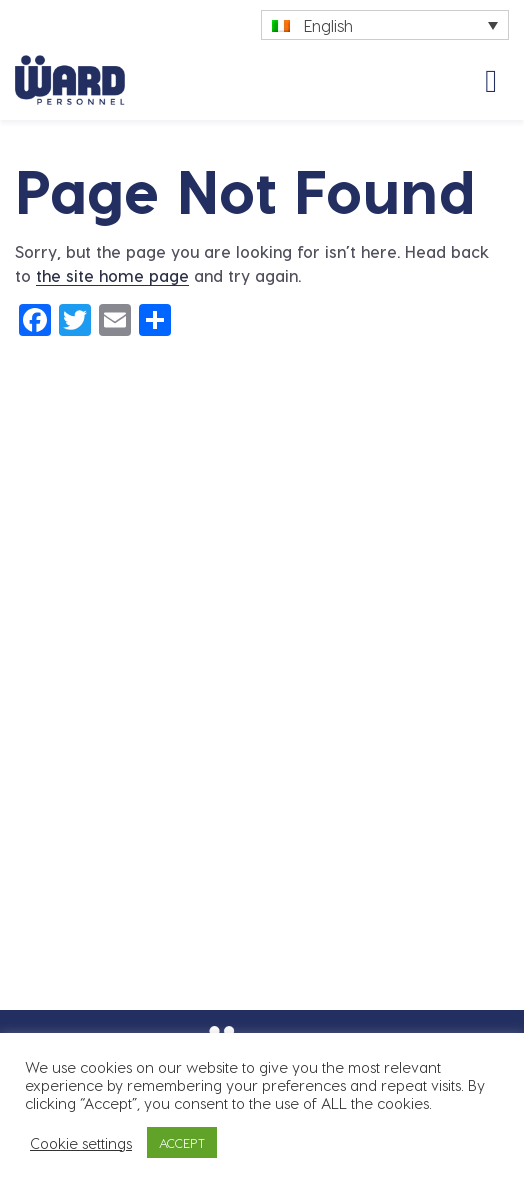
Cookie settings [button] (81, 1143)
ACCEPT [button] (182, 1142)
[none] (385, 25)
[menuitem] (385, 25)
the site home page (112, 275)
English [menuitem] (328, 25)
